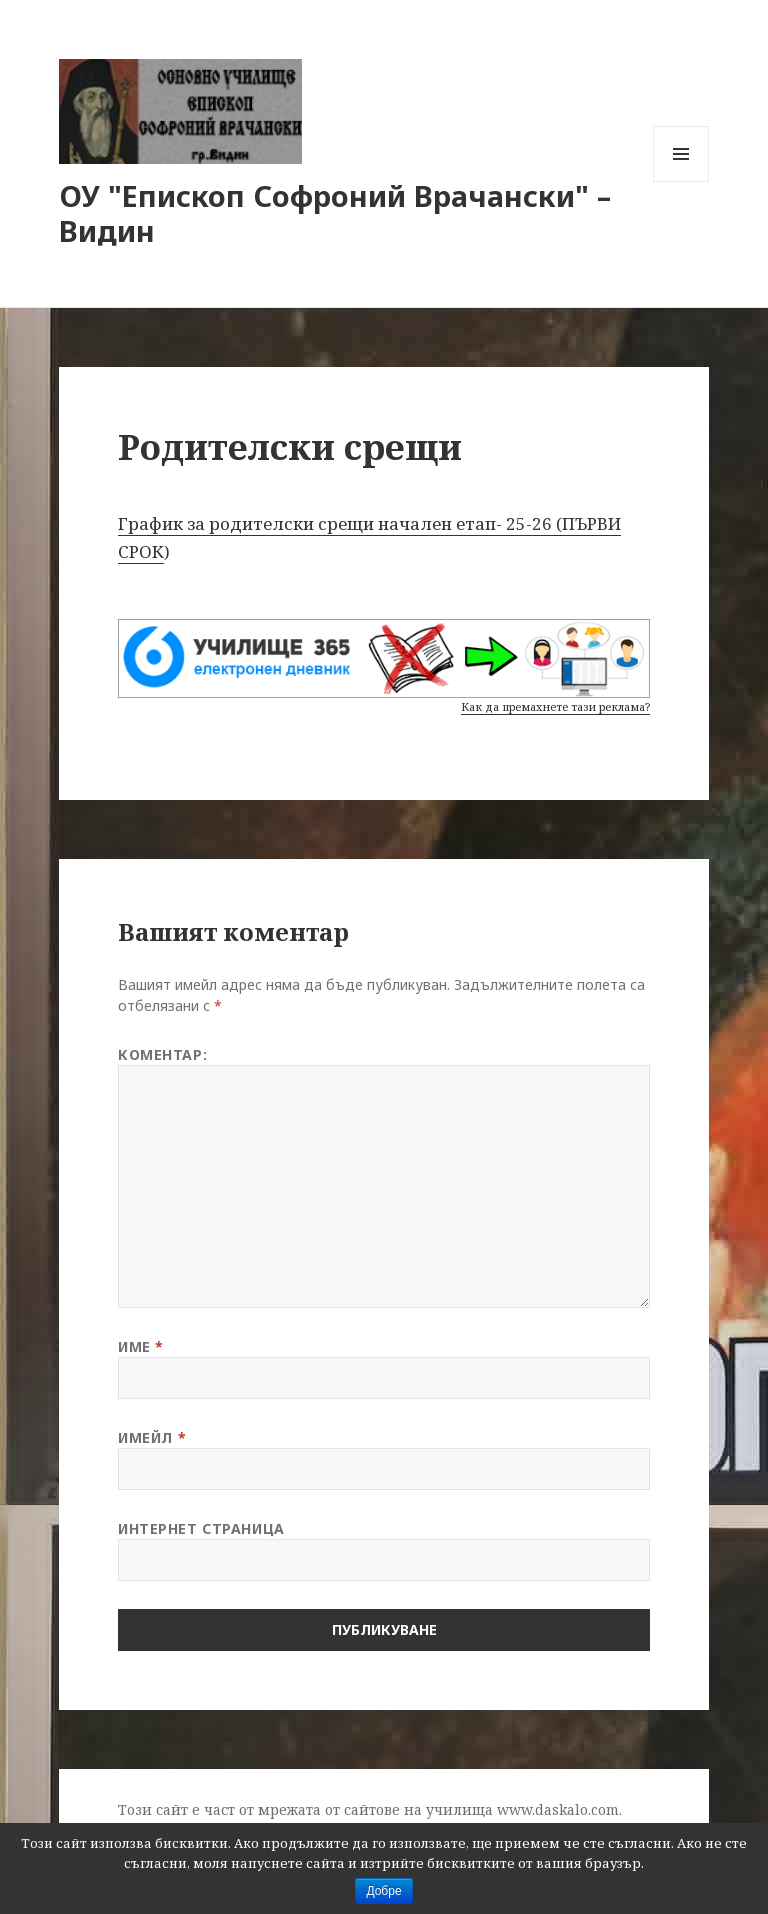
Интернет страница (201, 1528)
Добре (383, 1891)
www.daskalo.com (558, 1809)
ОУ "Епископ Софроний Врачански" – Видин (335, 213)
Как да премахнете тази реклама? (555, 706)
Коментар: (162, 1054)
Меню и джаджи (681, 181)
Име (141, 1346)
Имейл (152, 1437)
